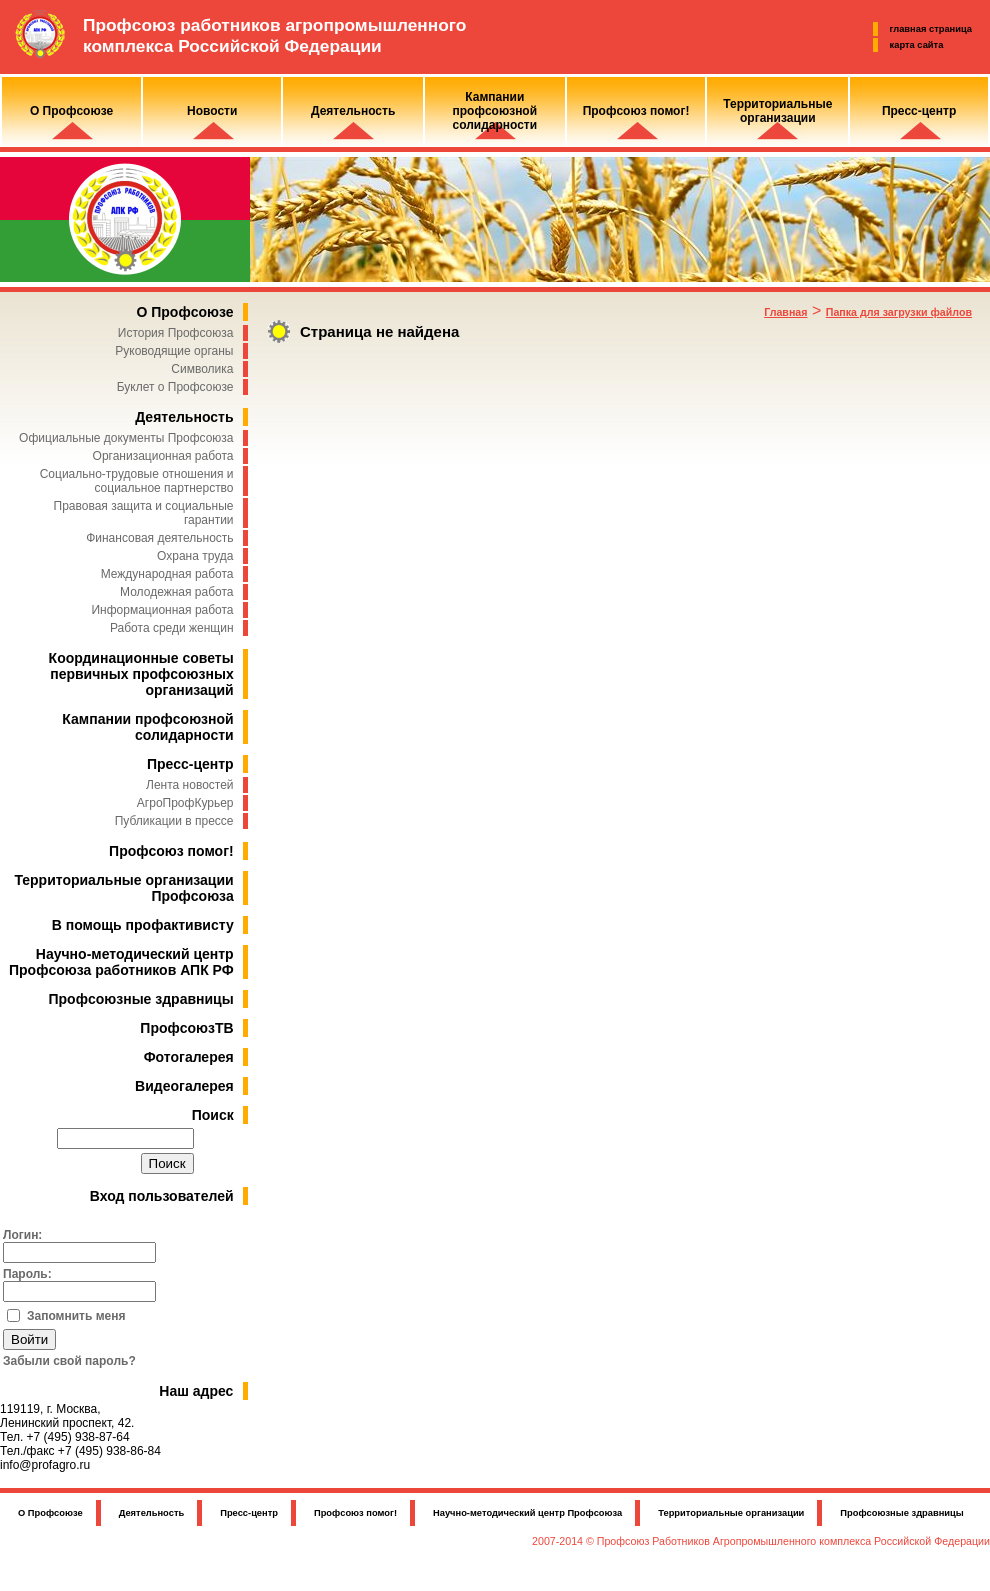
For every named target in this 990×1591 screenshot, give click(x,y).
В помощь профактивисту (143, 925)
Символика (202, 369)
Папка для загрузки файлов (899, 312)
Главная (785, 312)
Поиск (213, 1115)
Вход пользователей (162, 1196)
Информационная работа (162, 610)
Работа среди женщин (172, 628)
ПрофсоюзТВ (186, 1028)
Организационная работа (163, 456)
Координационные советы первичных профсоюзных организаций (141, 674)
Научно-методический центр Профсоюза (527, 1513)
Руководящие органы (174, 351)
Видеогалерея (184, 1086)
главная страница (931, 29)
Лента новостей (190, 785)
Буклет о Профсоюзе (175, 387)
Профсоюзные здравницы (141, 999)
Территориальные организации (731, 1513)
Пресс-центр (190, 764)
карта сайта (917, 45)
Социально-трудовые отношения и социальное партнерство (137, 481)
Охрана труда (195, 556)
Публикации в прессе (174, 821)
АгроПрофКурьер (185, 803)
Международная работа (167, 574)
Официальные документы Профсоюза (126, 438)
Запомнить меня (76, 1316)
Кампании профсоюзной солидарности (147, 727)
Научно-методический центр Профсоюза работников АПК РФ (121, 962)
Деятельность (184, 417)
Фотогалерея (189, 1057)
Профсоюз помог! (171, 851)
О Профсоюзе (184, 312)
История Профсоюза (176, 333)
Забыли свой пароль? (69, 1361)
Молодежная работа (176, 592)
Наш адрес (196, 1391)
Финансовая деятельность (159, 538)
